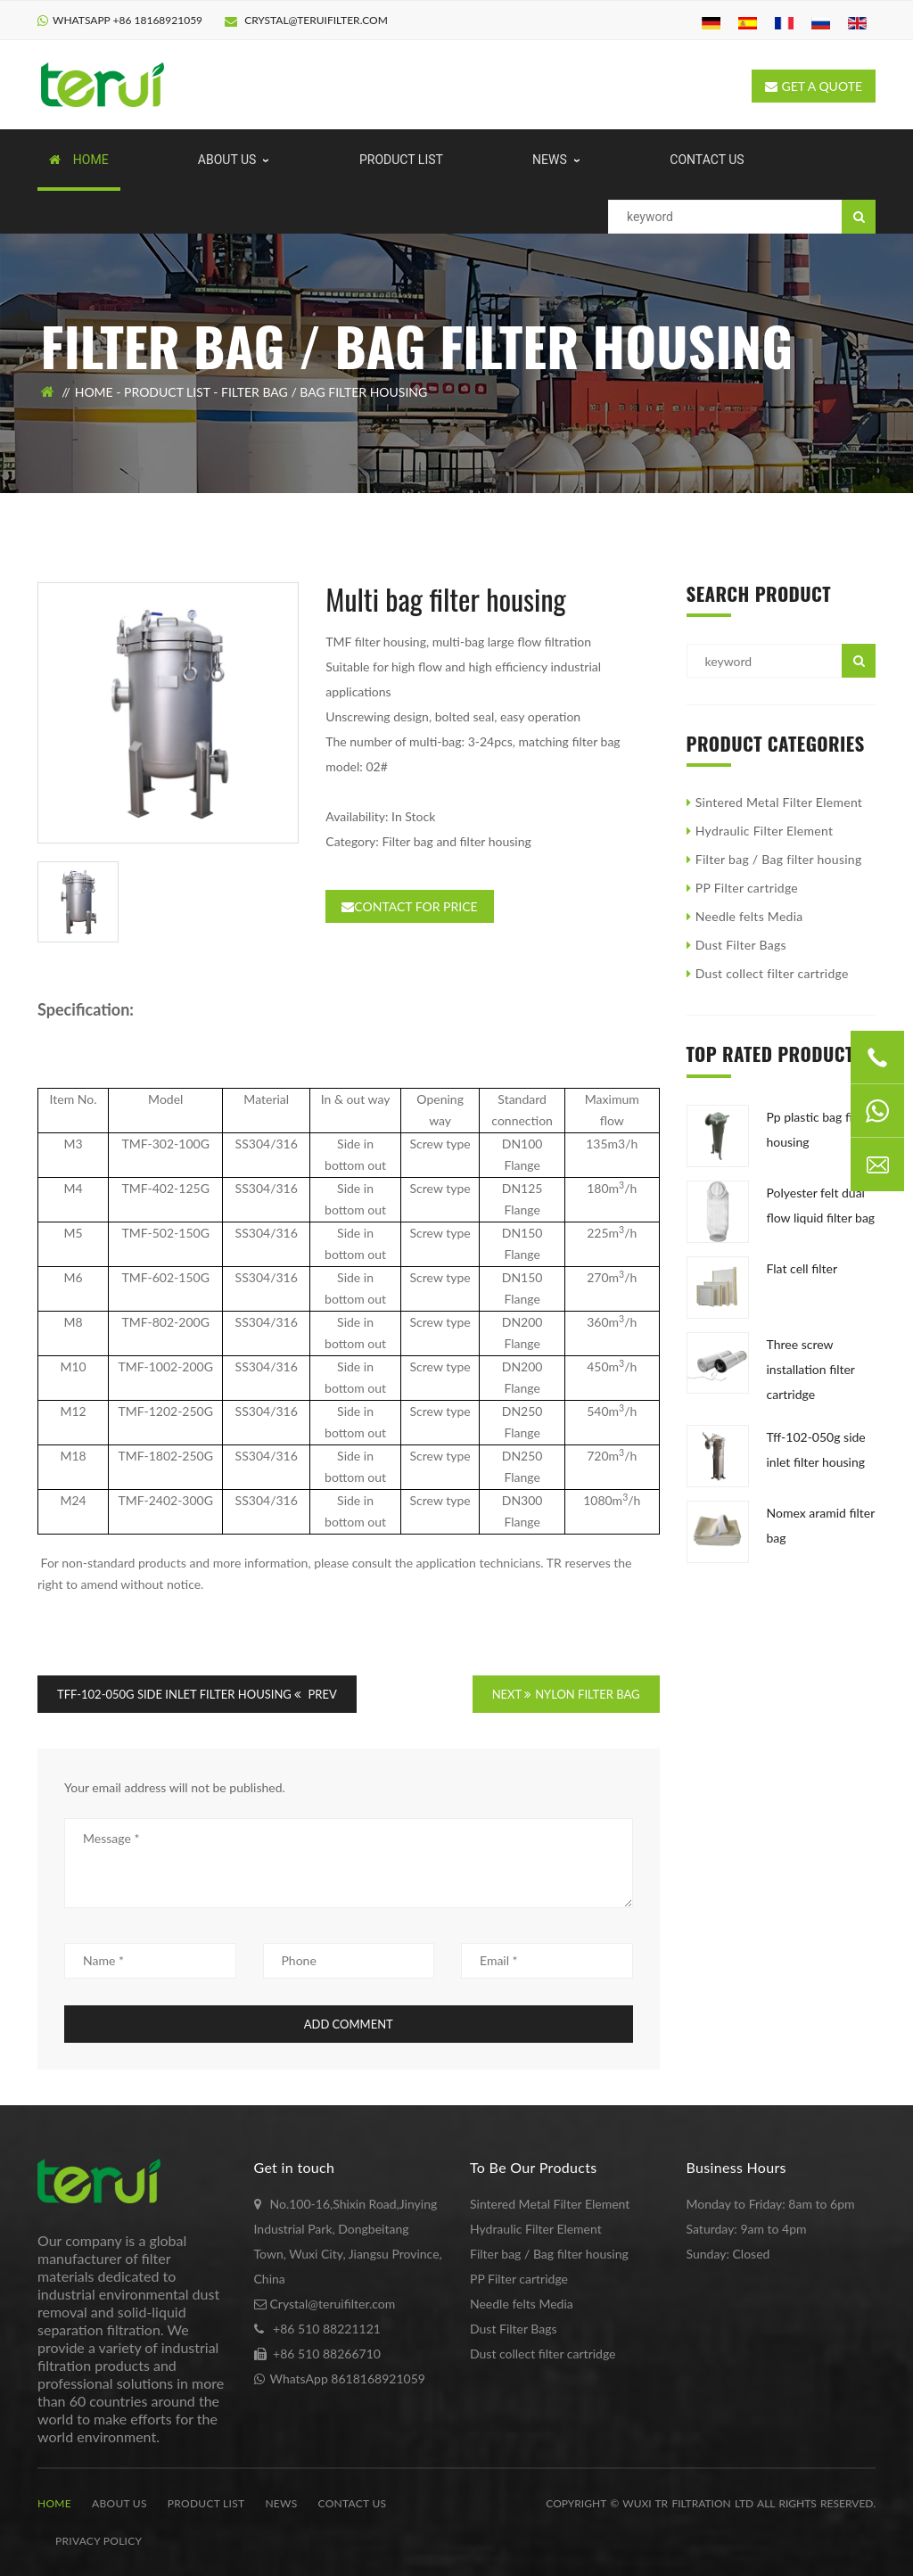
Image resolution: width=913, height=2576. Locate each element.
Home (94, 391)
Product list (167, 391)
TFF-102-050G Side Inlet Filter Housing (174, 1694)
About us (119, 2503)
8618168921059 (378, 2378)
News (281, 2503)
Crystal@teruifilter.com (306, 20)
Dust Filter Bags (740, 944)
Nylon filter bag (587, 1694)
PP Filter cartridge (746, 887)
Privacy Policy (98, 2540)
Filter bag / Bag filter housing (324, 391)
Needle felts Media (749, 916)
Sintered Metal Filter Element (778, 802)
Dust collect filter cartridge (772, 973)
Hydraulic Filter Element (764, 830)
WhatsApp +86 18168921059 (127, 20)
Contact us (352, 2503)
